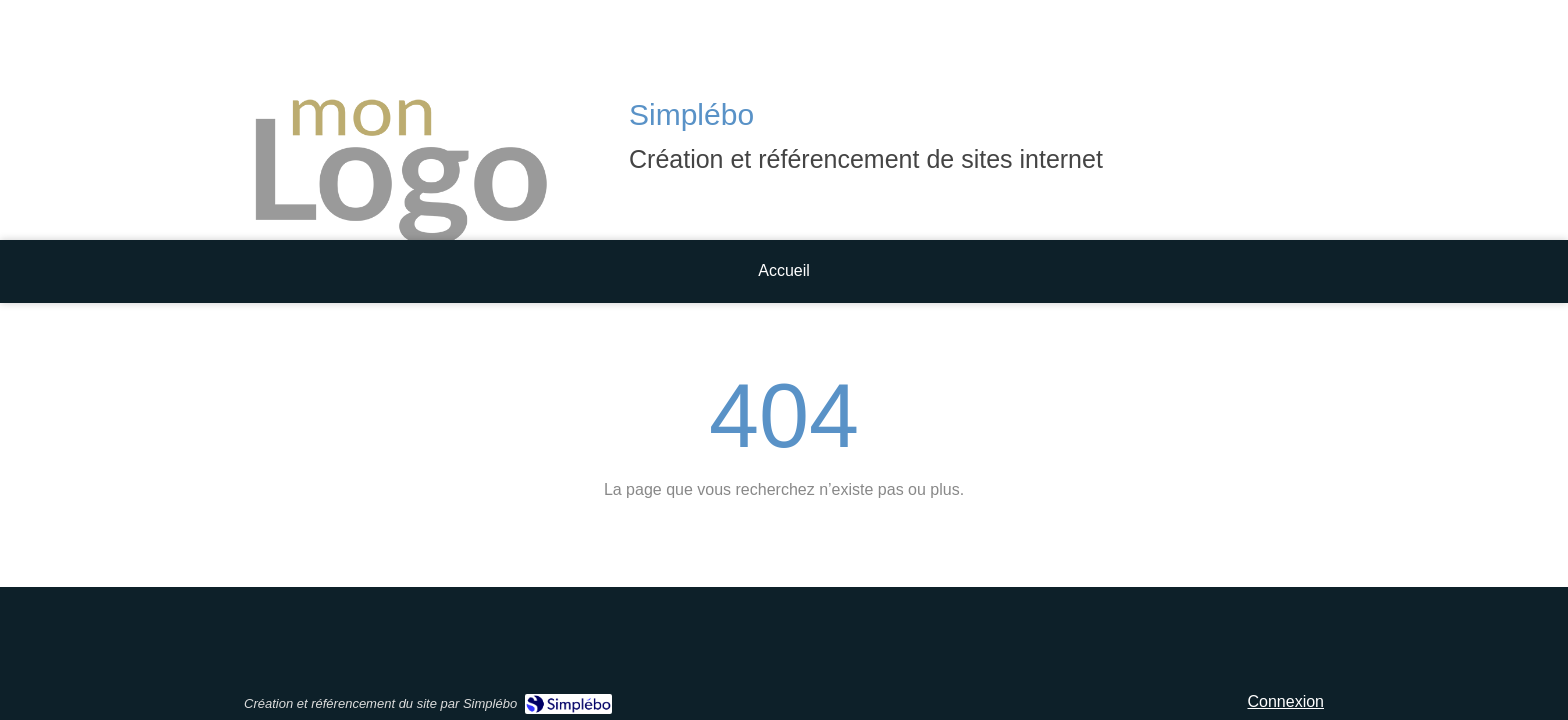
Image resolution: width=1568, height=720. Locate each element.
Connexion (1286, 701)
